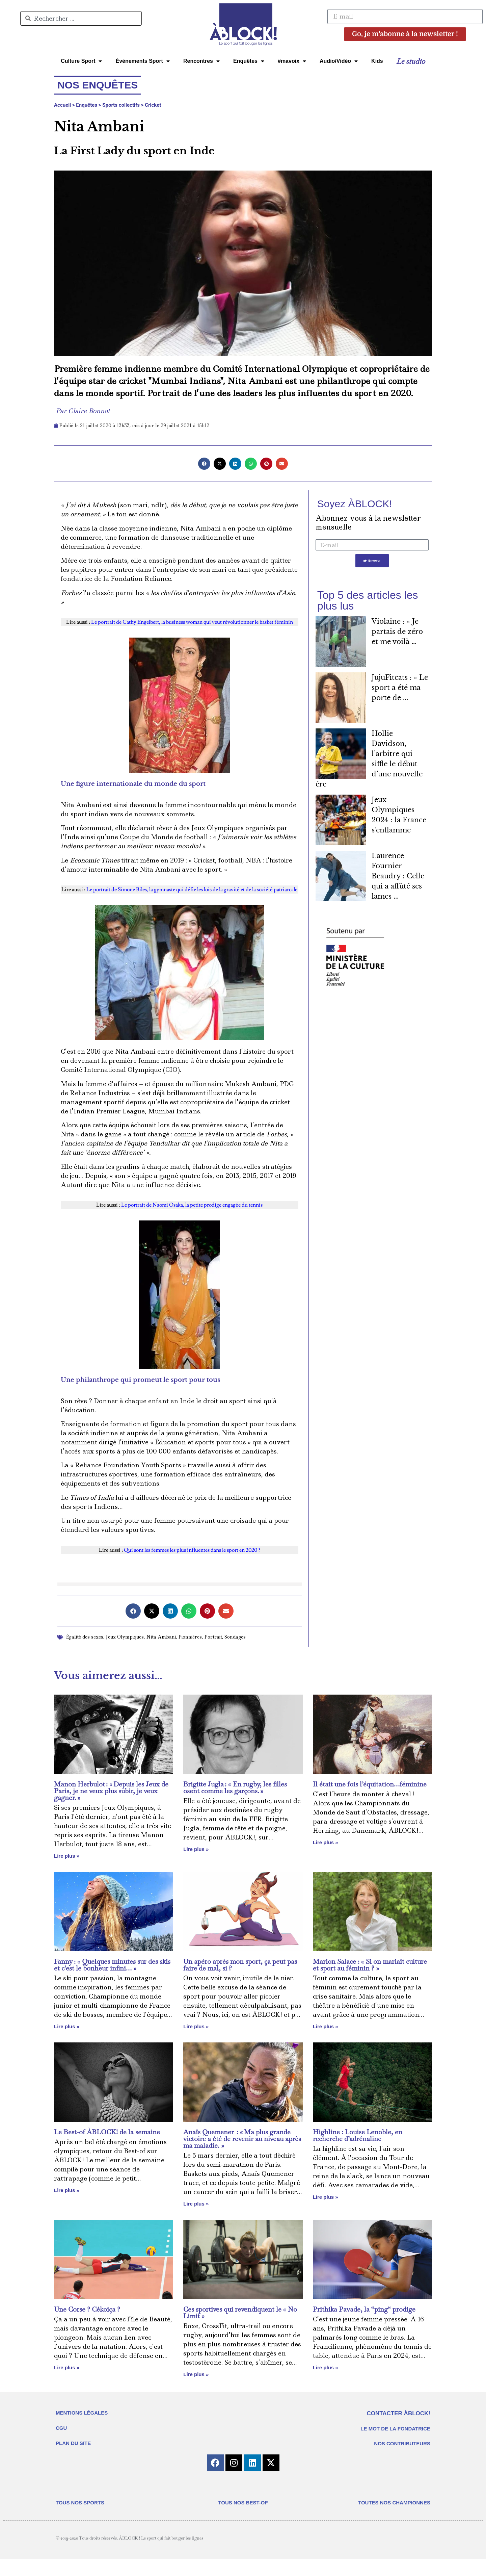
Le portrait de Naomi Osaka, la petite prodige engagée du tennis (192, 1205)
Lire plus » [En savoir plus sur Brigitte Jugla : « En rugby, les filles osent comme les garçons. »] (196, 1849)
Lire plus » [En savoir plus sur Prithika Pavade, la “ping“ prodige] (325, 2367)
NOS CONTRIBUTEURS (402, 2443)
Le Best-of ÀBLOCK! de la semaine (107, 2132)
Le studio (411, 61)
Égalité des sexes (84, 1637)
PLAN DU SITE (73, 2443)
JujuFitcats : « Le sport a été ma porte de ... (400, 688)
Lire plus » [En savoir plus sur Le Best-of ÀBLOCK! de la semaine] (66, 2190)
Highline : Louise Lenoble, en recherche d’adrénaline (357, 2135)
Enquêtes (248, 61)
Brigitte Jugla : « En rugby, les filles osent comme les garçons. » (235, 1787)
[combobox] (81, 18)
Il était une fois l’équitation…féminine (370, 1784)
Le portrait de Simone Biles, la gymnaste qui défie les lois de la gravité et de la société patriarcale (191, 889)
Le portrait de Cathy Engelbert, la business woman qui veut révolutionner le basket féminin (192, 622)
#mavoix (292, 61)
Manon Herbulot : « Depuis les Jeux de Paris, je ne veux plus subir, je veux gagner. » (111, 1791)
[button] (204, 464)
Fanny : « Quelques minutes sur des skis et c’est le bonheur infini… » (112, 1965)
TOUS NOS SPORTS (80, 2520)
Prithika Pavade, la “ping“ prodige (364, 2309)
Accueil (62, 105)
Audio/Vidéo (339, 61)
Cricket (153, 105)
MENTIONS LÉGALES (82, 2413)
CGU (61, 2428)
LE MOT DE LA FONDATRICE (395, 2428)
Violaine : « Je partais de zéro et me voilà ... (397, 632)
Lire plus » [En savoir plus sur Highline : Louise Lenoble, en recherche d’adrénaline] (325, 2197)
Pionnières (190, 1637)
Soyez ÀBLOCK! (354, 503)
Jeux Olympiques (125, 1637)
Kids (377, 61)
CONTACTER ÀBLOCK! (398, 2413)
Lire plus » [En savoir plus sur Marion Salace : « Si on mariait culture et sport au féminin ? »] (325, 2026)
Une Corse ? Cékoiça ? (87, 2309)
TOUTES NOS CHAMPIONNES (394, 2520)
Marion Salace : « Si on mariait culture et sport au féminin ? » (370, 1965)
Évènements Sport (142, 61)
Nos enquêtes (97, 85)
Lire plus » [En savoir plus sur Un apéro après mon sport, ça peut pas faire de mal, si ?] (196, 2026)
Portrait (213, 1637)
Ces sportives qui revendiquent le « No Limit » (240, 2312)
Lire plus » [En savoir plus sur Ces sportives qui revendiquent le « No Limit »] (196, 2374)
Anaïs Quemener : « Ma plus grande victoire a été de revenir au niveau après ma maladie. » (242, 2139)
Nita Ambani (161, 1637)
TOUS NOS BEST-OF (243, 2520)
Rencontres (201, 61)
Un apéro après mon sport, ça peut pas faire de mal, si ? (240, 1965)
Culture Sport (81, 61)
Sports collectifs (121, 105)
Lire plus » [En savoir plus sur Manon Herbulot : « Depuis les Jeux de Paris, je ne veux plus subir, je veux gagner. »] (66, 1856)
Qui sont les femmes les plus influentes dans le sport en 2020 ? (192, 1550)
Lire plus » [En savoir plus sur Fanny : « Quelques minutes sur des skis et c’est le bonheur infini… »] (66, 2026)
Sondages (235, 1637)
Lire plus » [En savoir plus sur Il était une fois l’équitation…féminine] (325, 1842)
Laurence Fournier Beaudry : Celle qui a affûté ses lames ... (398, 876)
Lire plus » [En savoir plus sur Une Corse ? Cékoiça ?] (66, 2367)
